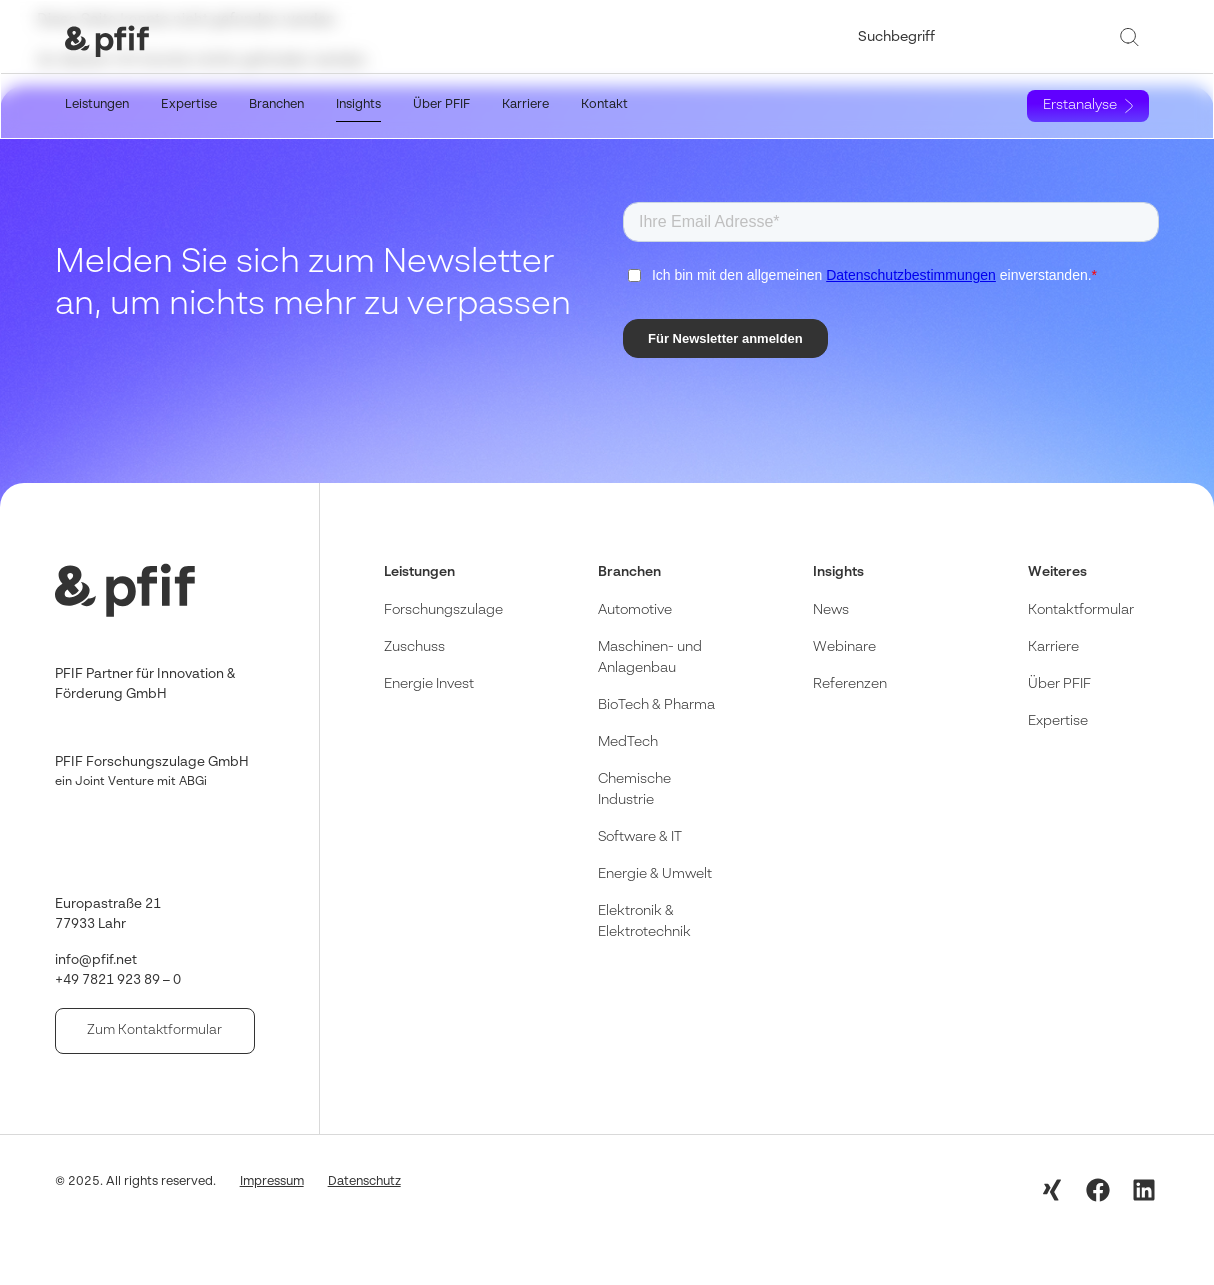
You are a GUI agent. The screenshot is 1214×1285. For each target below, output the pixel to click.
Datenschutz (364, 1181)
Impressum (272, 1181)
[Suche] (1133, 37)
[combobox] (981, 37)
